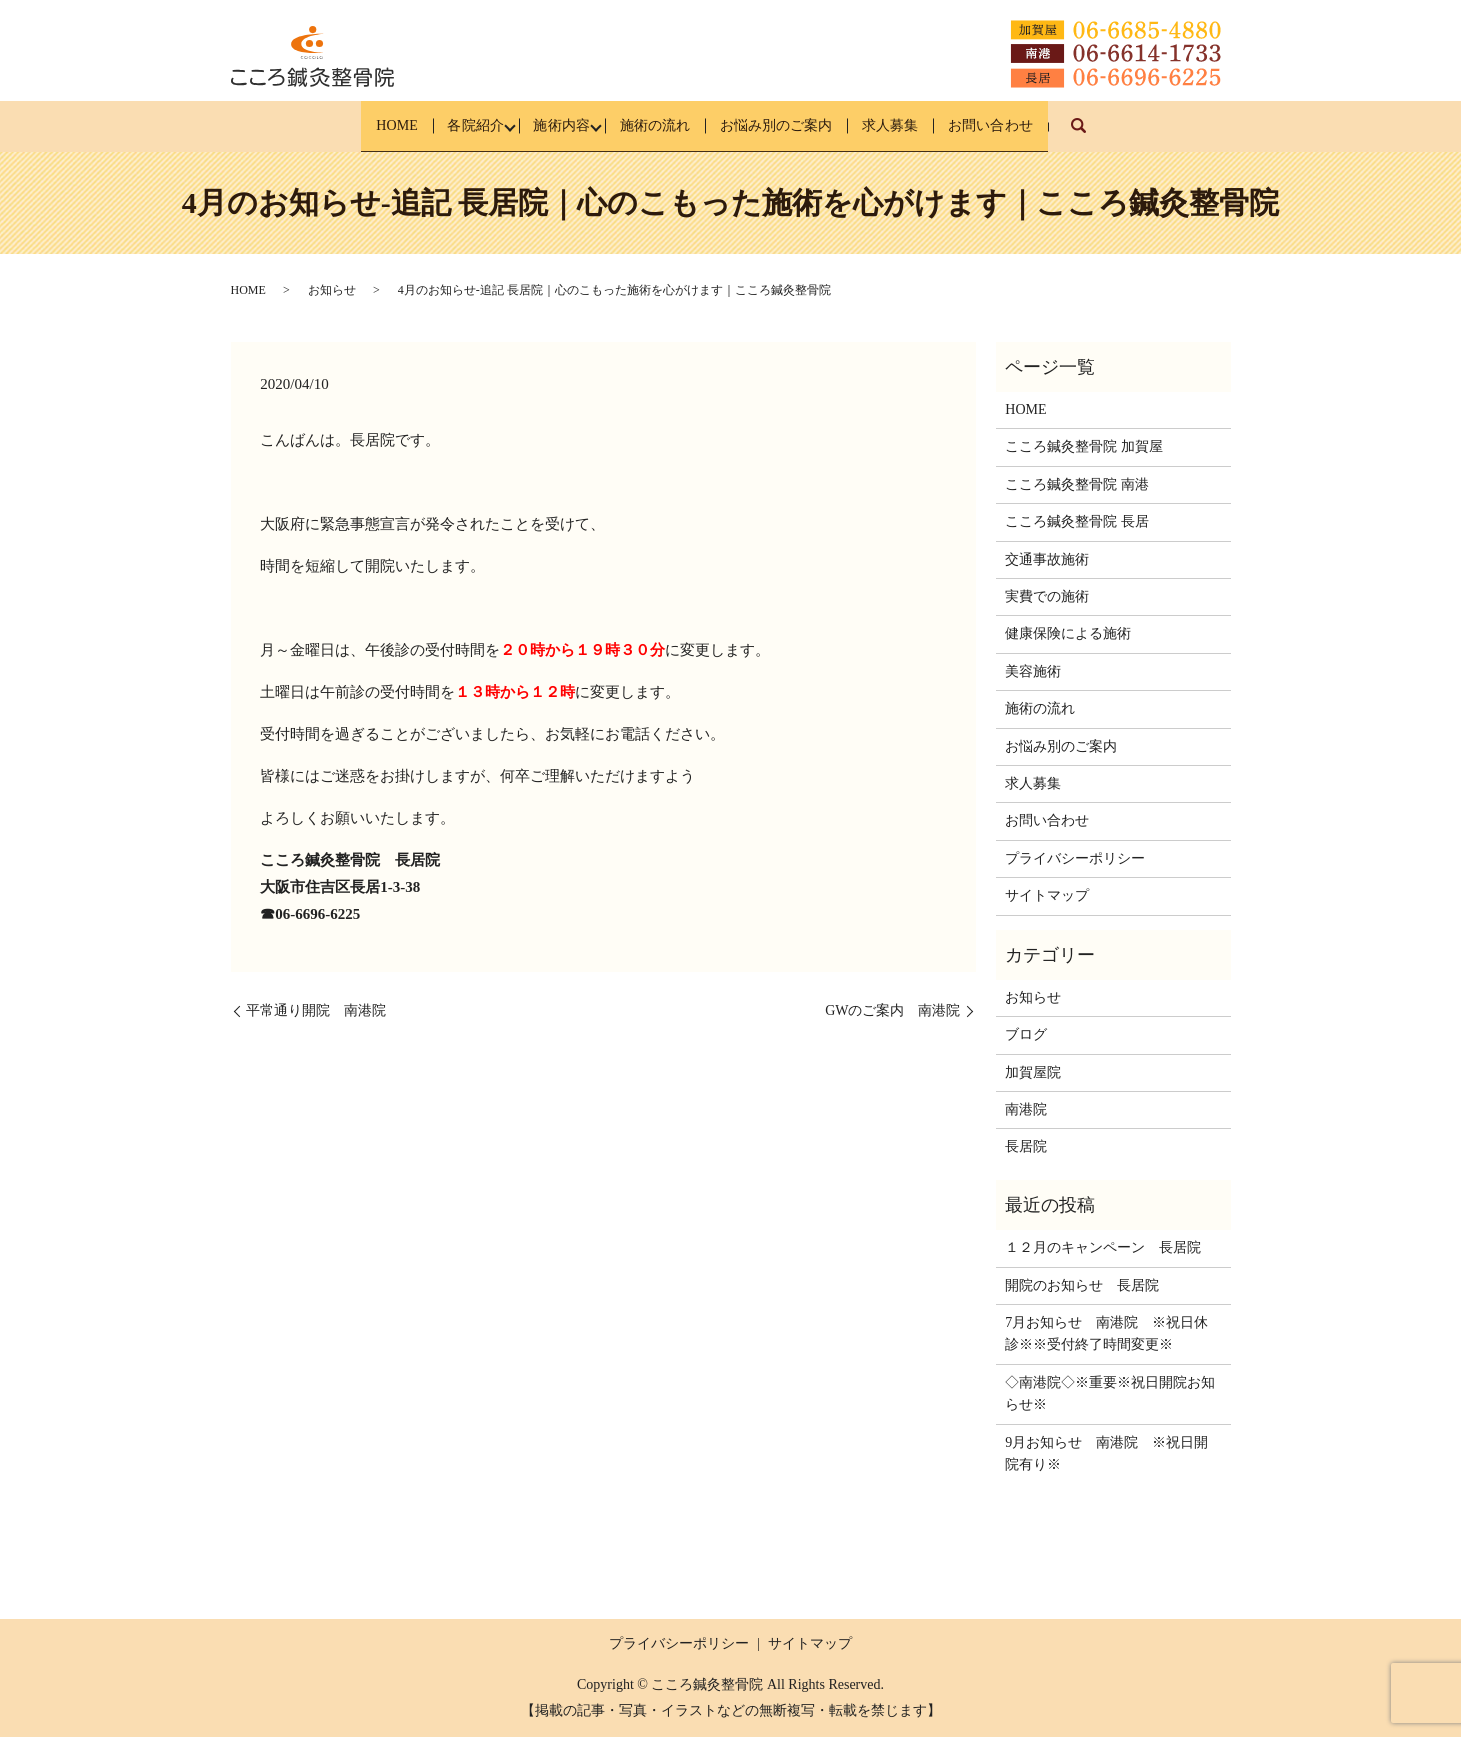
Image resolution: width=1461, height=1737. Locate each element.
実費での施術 (1047, 596)
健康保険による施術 (1068, 633)
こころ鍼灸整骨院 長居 (1077, 521)
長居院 (1026, 1146)
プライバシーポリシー (1075, 857)
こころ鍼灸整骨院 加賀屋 (1084, 446)
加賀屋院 (1033, 1071)
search (1147, 135)
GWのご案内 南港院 (892, 1010)
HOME (346, 125)
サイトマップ (1047, 895)
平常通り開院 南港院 (316, 1010)
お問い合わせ (1040, 125)
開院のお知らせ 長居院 (1082, 1284)
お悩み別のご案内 (792, 125)
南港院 (1026, 1109)
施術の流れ (652, 125)
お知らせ (332, 290)
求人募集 (923, 125)
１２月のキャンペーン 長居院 (1103, 1247)
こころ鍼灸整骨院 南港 (1077, 484)
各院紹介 (441, 125)
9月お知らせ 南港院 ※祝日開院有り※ (1106, 1452)
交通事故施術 (1047, 558)
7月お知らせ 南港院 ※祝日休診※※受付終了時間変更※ (1106, 1333)
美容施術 (1033, 671)
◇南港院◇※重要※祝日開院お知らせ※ (1110, 1393)
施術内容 (543, 125)
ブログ (1026, 1034)
